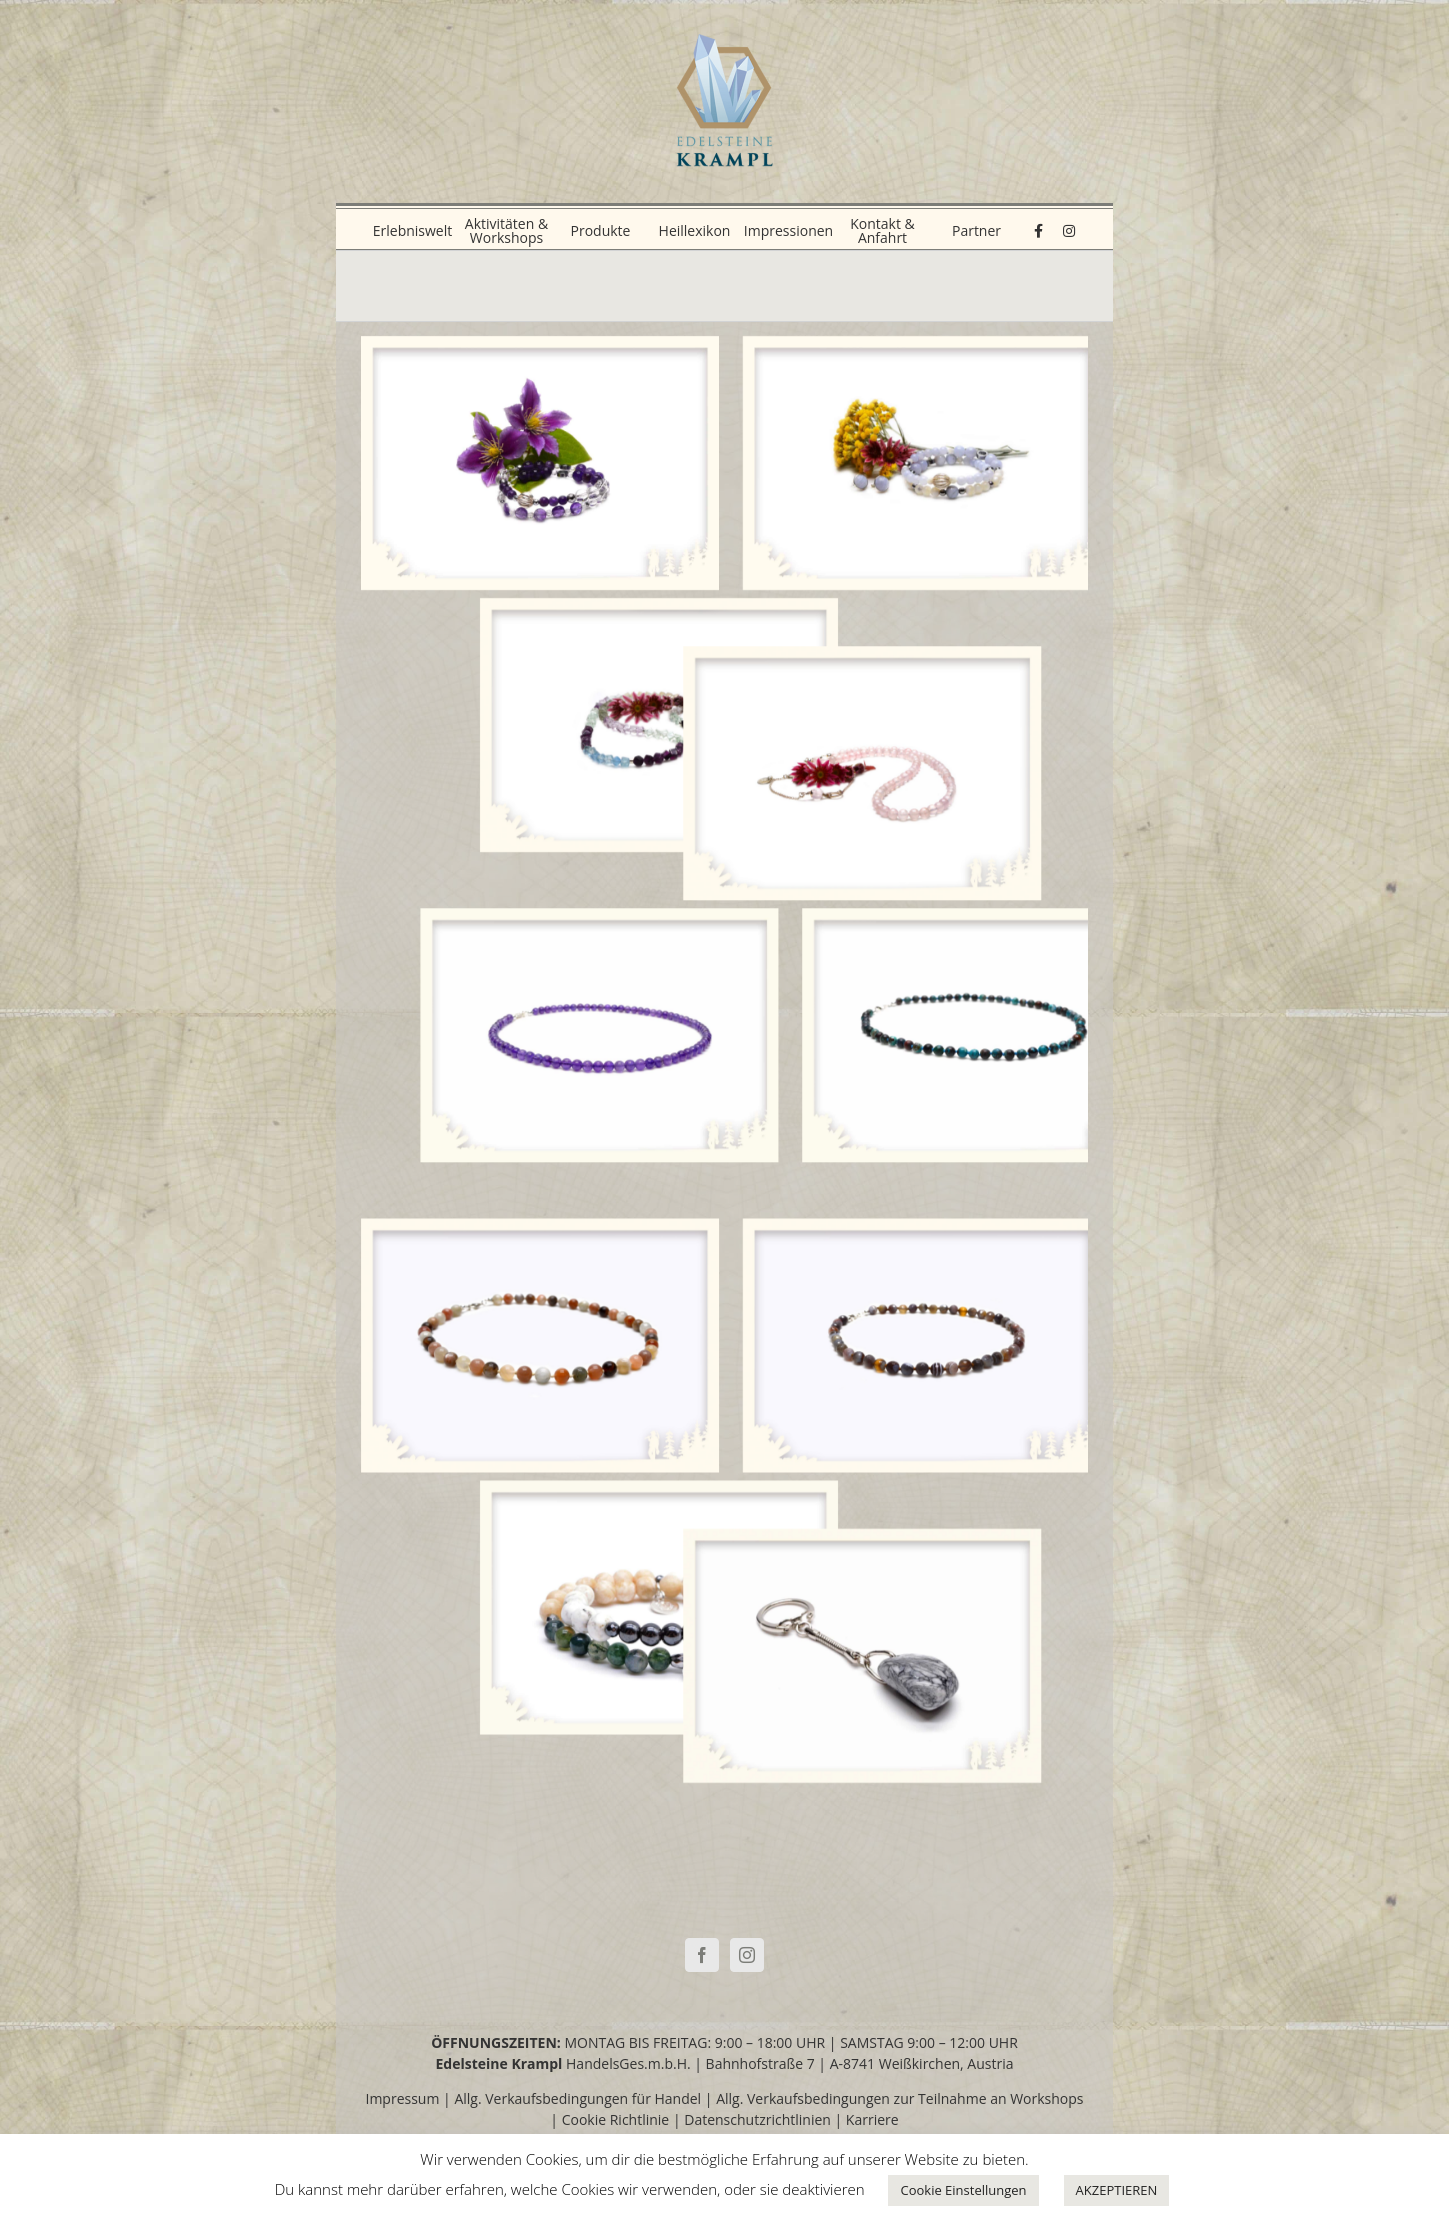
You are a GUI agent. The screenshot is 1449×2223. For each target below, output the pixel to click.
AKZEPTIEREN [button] (1117, 2190)
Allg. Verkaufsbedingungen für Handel (577, 2098)
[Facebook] (702, 1955)
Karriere (872, 2119)
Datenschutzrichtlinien (757, 2119)
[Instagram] (747, 1955)
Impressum (403, 2098)
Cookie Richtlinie (616, 2119)
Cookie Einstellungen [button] (963, 2190)
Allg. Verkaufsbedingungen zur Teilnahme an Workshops (899, 2098)
